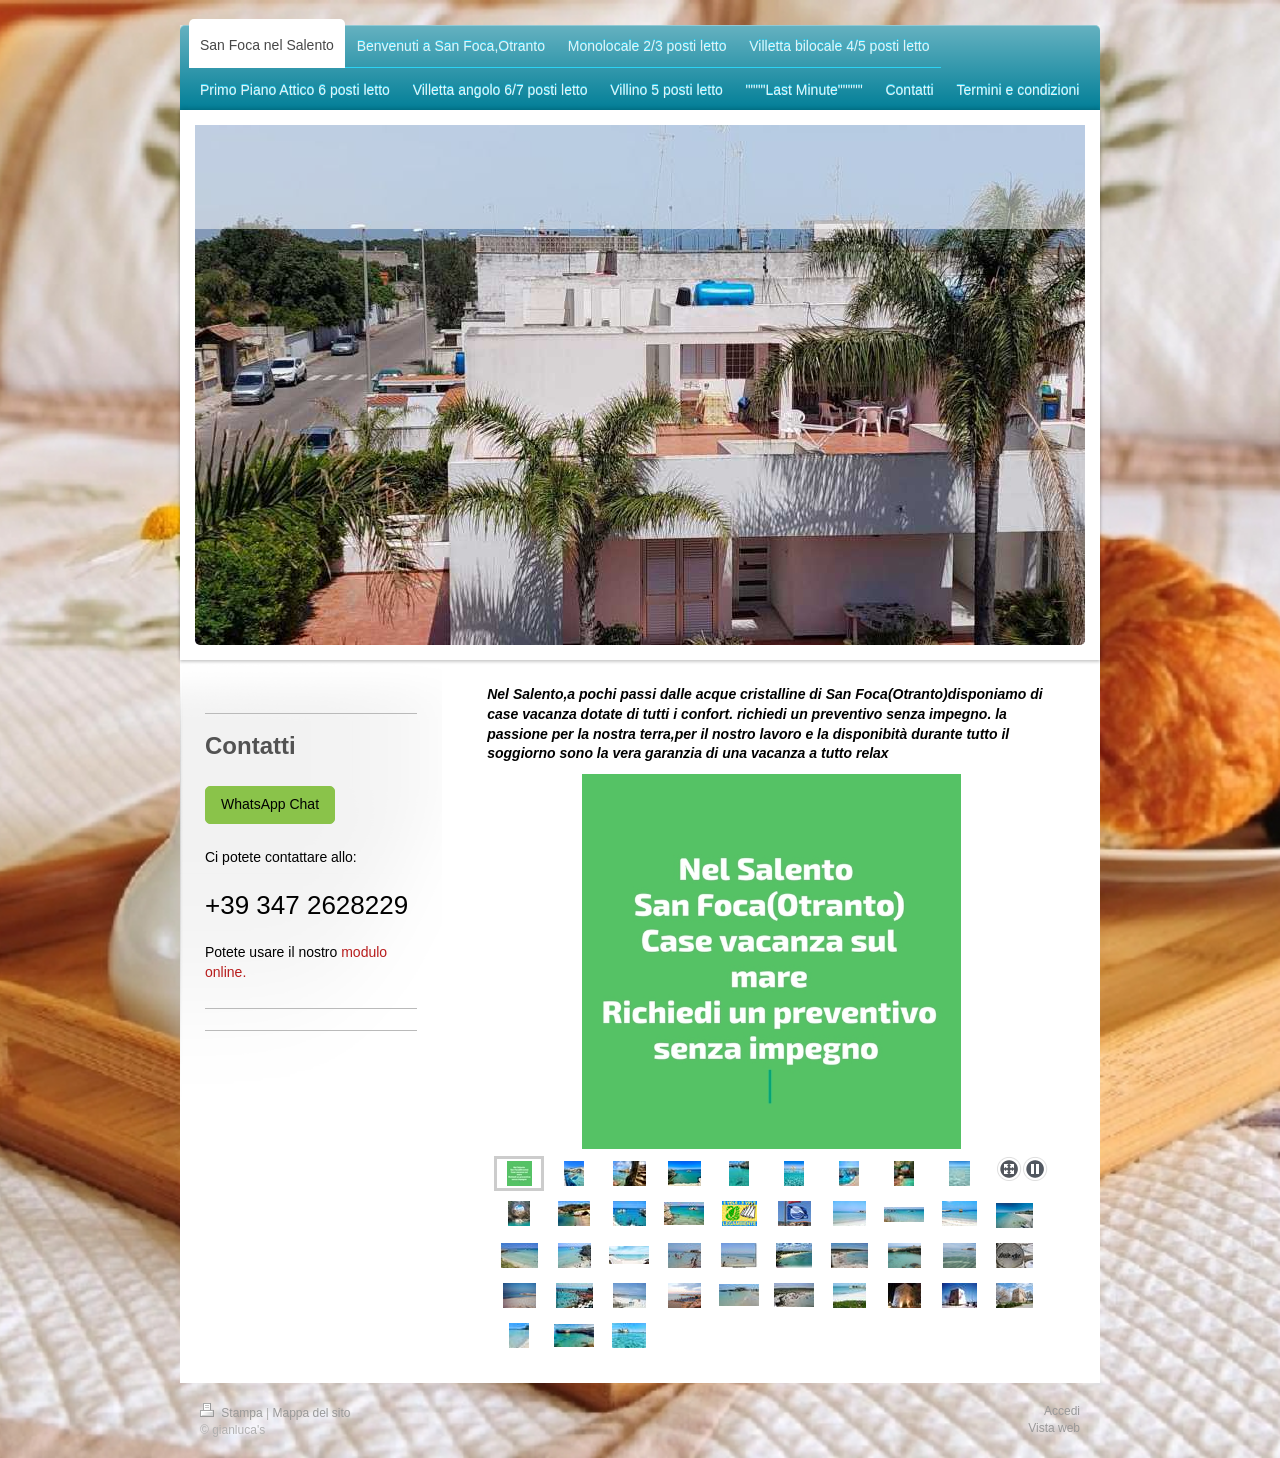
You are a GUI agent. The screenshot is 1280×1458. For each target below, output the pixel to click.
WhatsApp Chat (270, 804)
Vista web (1054, 1428)
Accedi (1062, 1411)
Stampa (233, 1413)
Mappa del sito (312, 1413)
